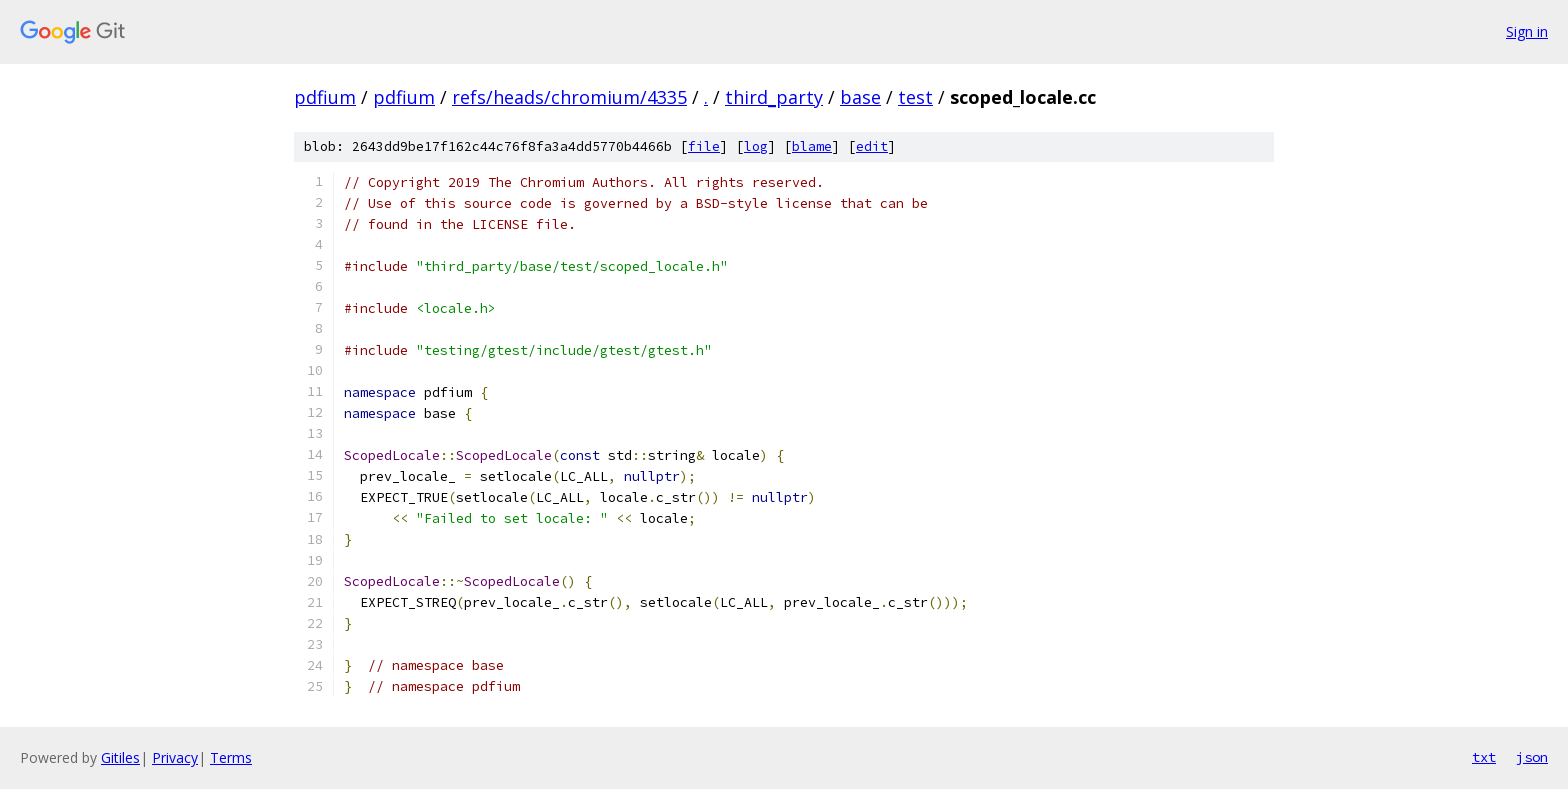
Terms (231, 757)
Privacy (175, 757)
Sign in (1527, 31)
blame (812, 146)
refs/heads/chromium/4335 (569, 97)
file (704, 146)
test (915, 97)
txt (1484, 757)
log (756, 146)
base (860, 97)
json (1532, 757)
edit (872, 146)
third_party (774, 97)
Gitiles (120, 757)
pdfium (325, 97)
